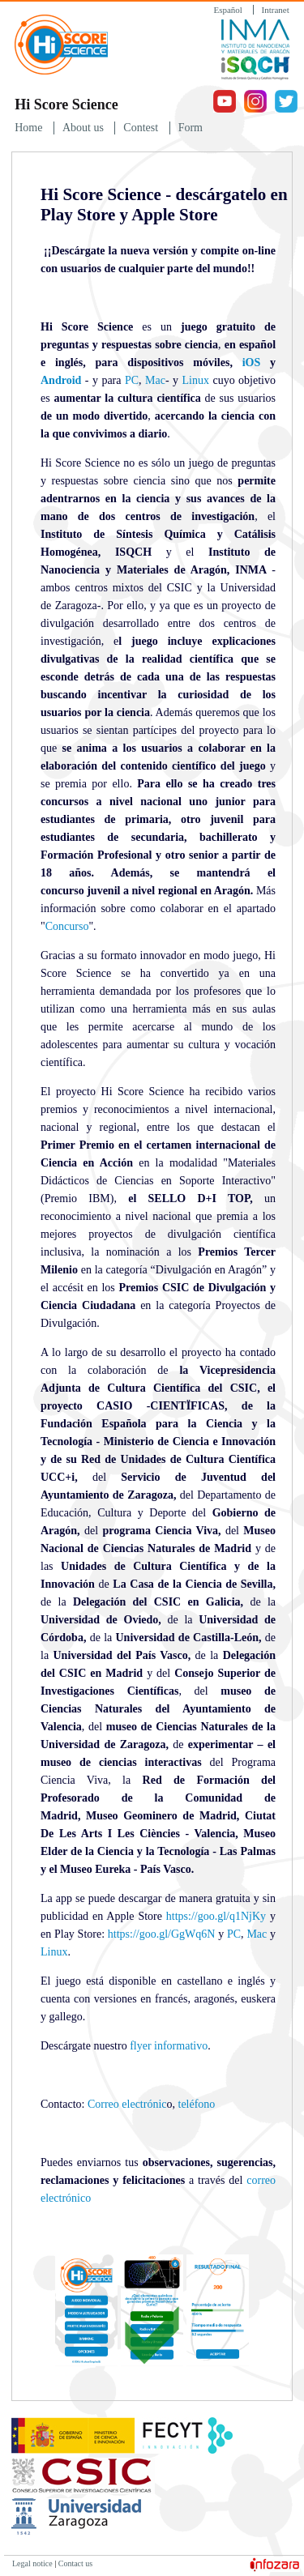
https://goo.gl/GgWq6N (162, 1934)
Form (190, 128)
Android (61, 380)
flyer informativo (169, 2046)
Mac (153, 380)
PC (132, 380)
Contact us (75, 2563)
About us (83, 128)
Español (227, 10)
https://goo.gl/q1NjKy (216, 1916)
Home (28, 128)
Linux (195, 380)
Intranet (275, 10)
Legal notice (32, 2563)
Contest (140, 128)
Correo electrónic (127, 2104)
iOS (251, 362)
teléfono (197, 2104)
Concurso (67, 926)
